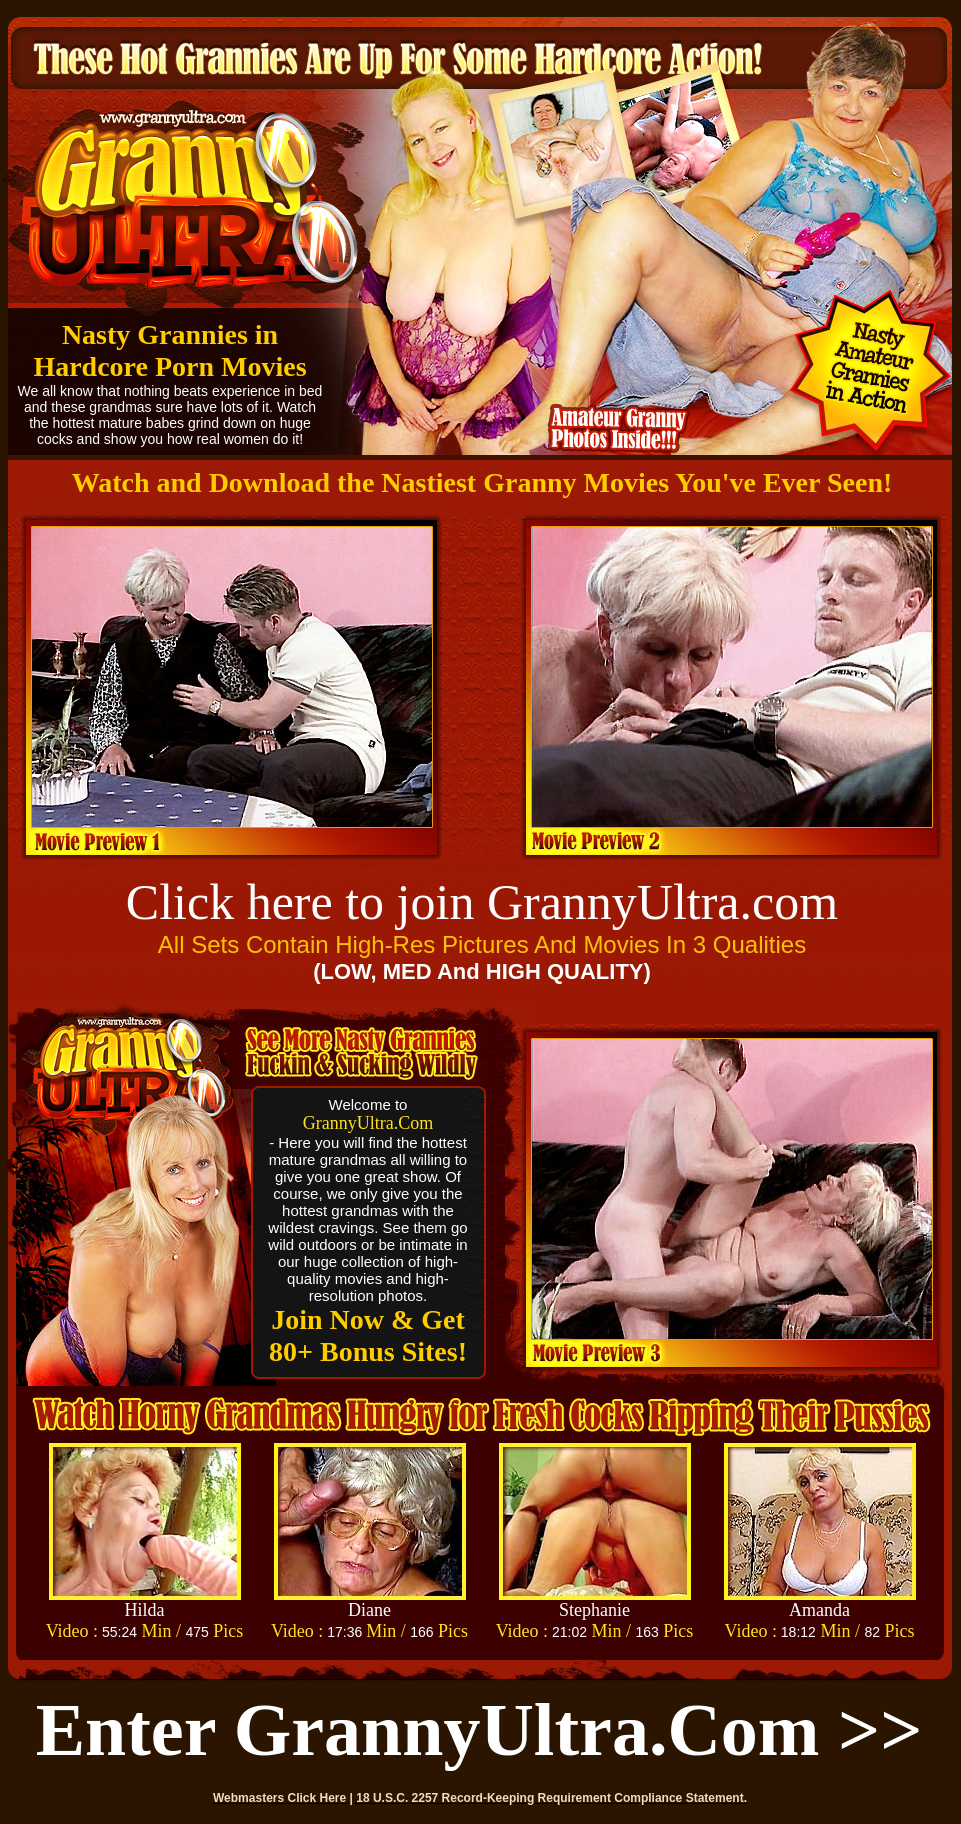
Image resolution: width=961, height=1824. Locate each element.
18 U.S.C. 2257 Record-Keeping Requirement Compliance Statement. (551, 1798)
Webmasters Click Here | (284, 1798)
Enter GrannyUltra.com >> (479, 1730)
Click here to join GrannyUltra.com (482, 902)
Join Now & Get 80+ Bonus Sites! (368, 1335)
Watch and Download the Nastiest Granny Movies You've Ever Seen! (482, 482)
